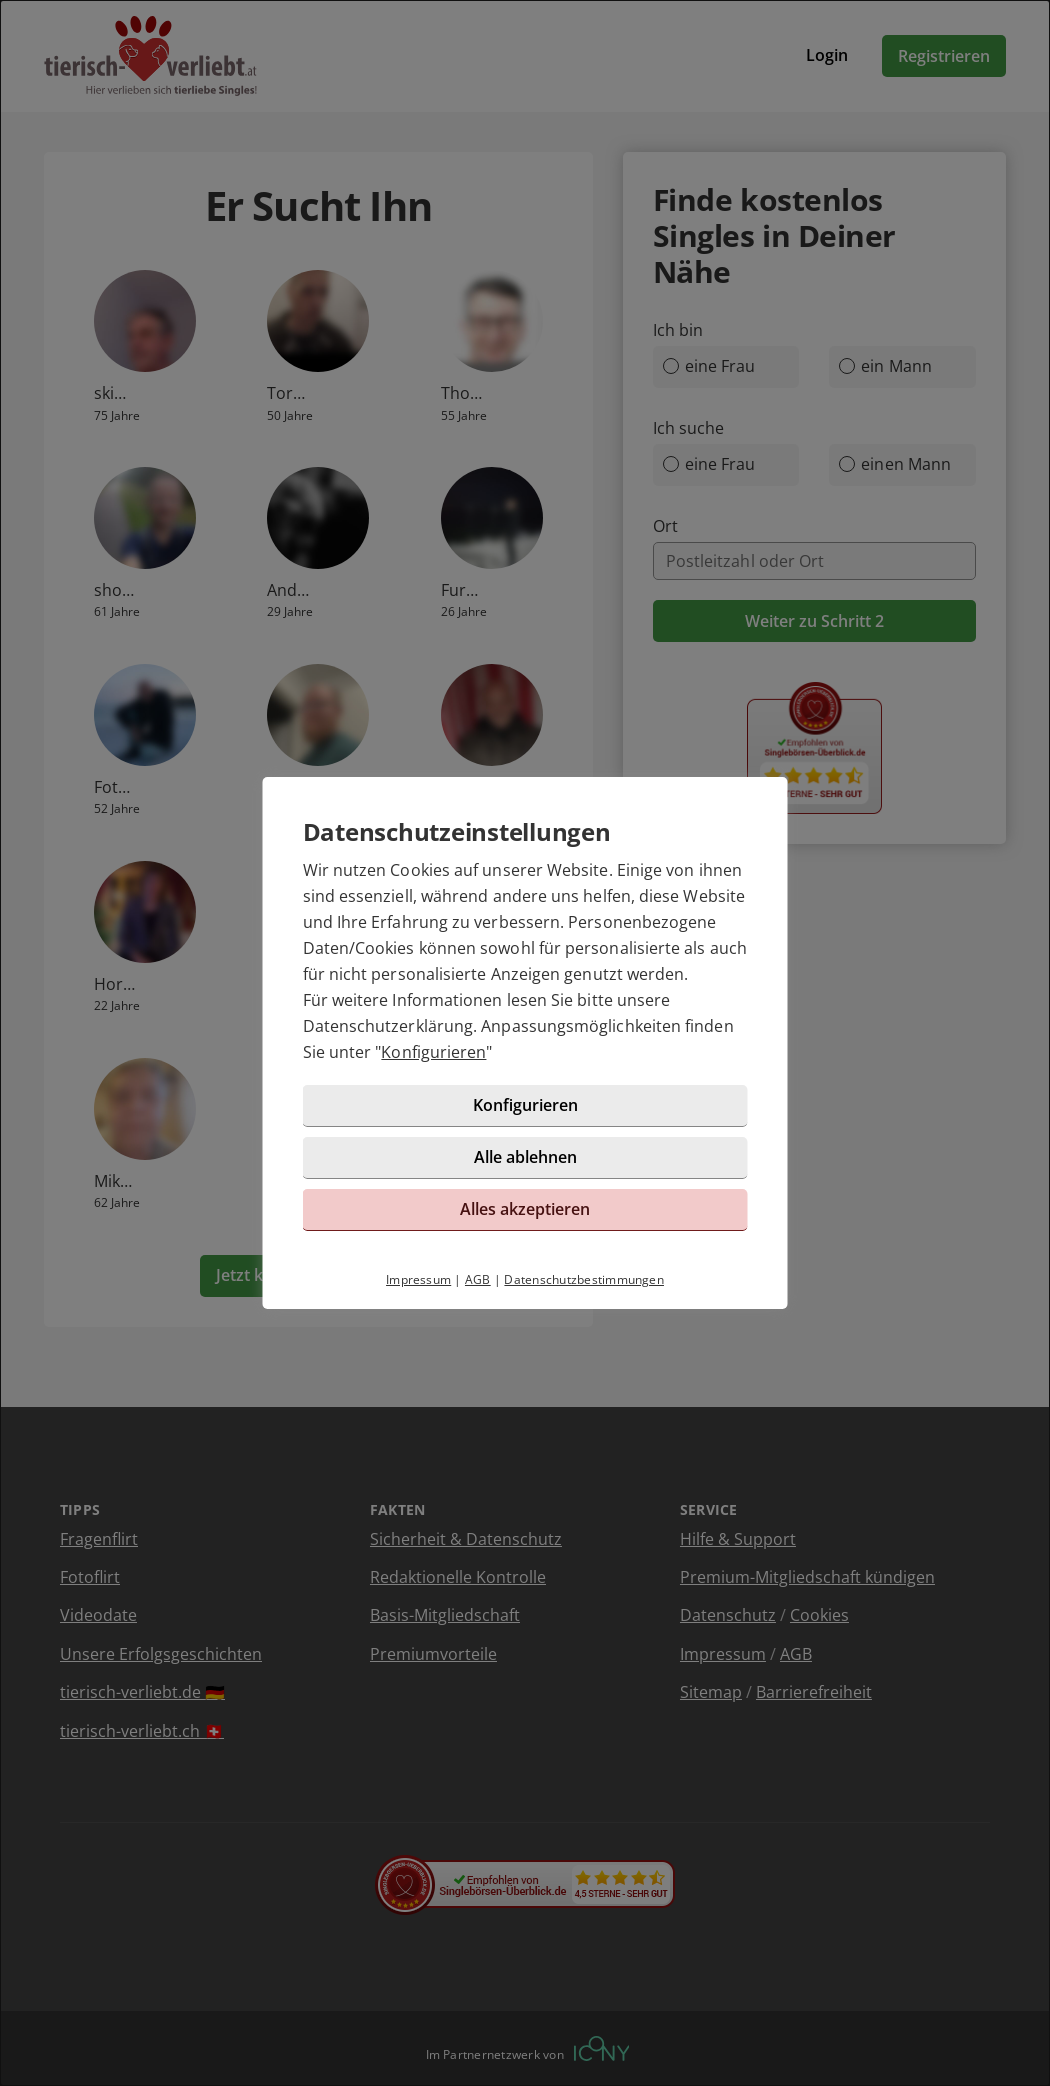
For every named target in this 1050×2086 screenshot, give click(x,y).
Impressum (418, 1279)
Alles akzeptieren (525, 1209)
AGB (478, 1279)
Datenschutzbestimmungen (584, 1279)
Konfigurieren (433, 1052)
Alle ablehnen (525, 1157)
